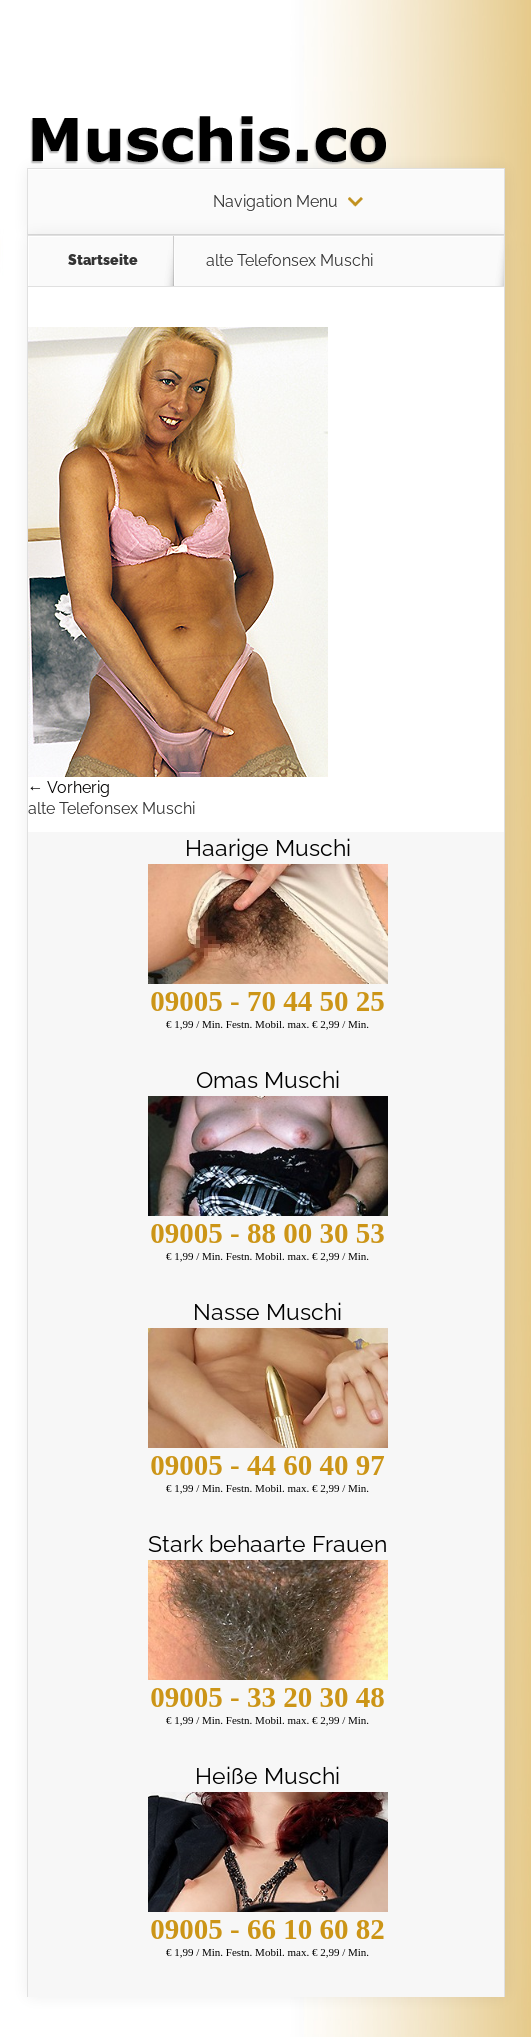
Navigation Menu (275, 202)
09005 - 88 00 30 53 (267, 1233)
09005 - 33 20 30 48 (267, 1697)
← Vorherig (69, 787)
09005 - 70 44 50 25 (267, 1001)
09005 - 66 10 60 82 (267, 1929)
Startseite (103, 260)
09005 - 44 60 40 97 (267, 1465)
